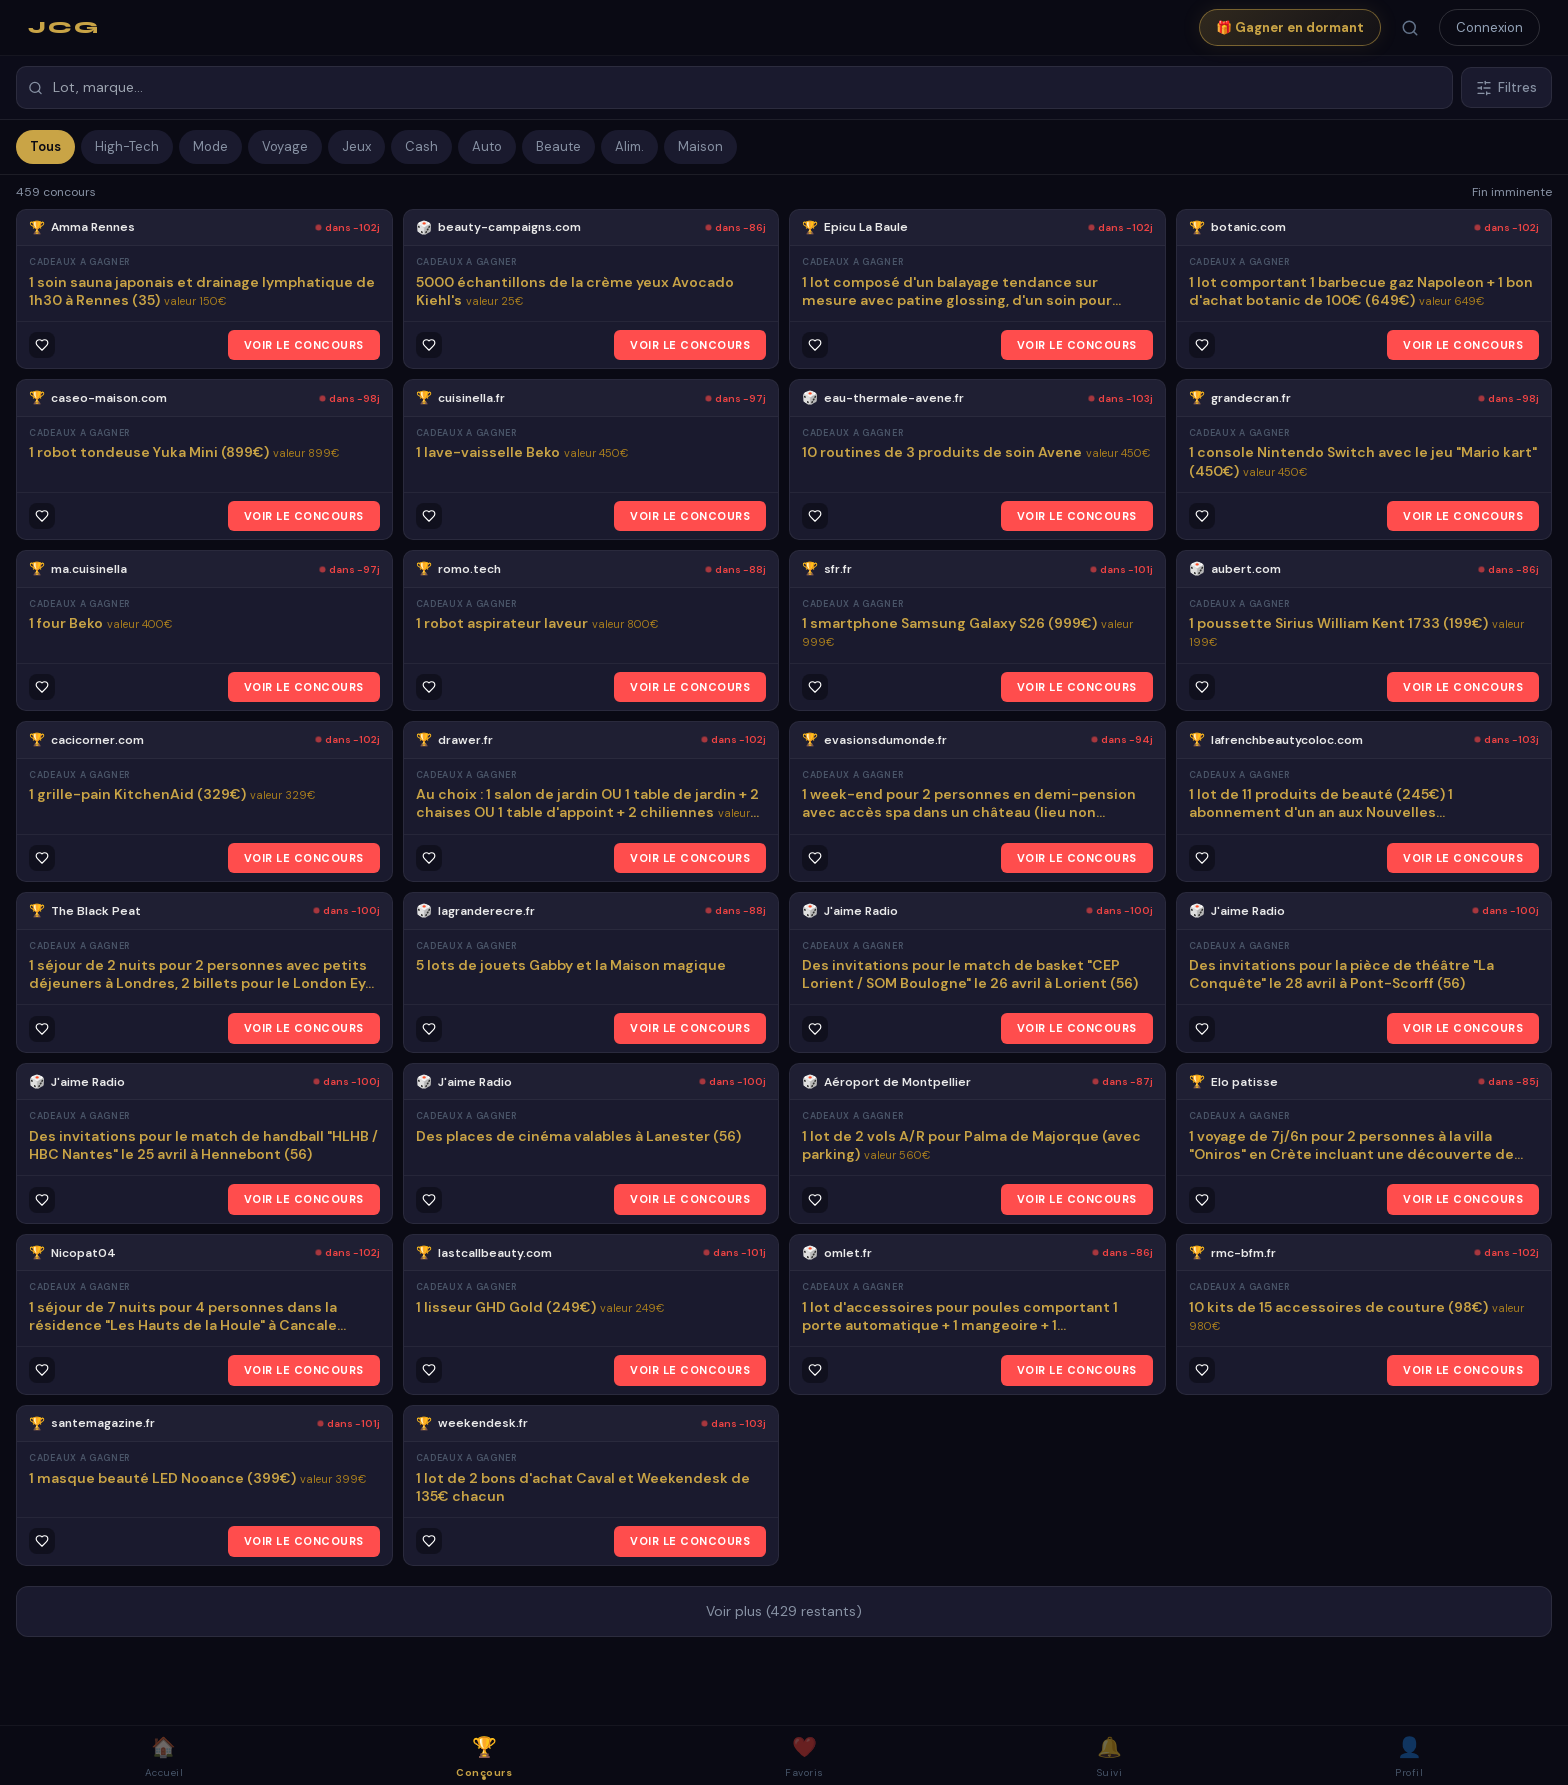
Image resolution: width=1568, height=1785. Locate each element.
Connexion (1489, 27)
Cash (421, 146)
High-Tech (127, 146)
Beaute (558, 146)
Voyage (285, 146)
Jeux (356, 146)
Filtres (1506, 87)
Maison (700, 146)
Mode (210, 146)
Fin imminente (1512, 192)
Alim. (629, 146)
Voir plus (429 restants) (784, 1611)
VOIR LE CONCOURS (304, 345)
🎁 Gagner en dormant (1290, 27)
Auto (487, 146)
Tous (45, 146)
